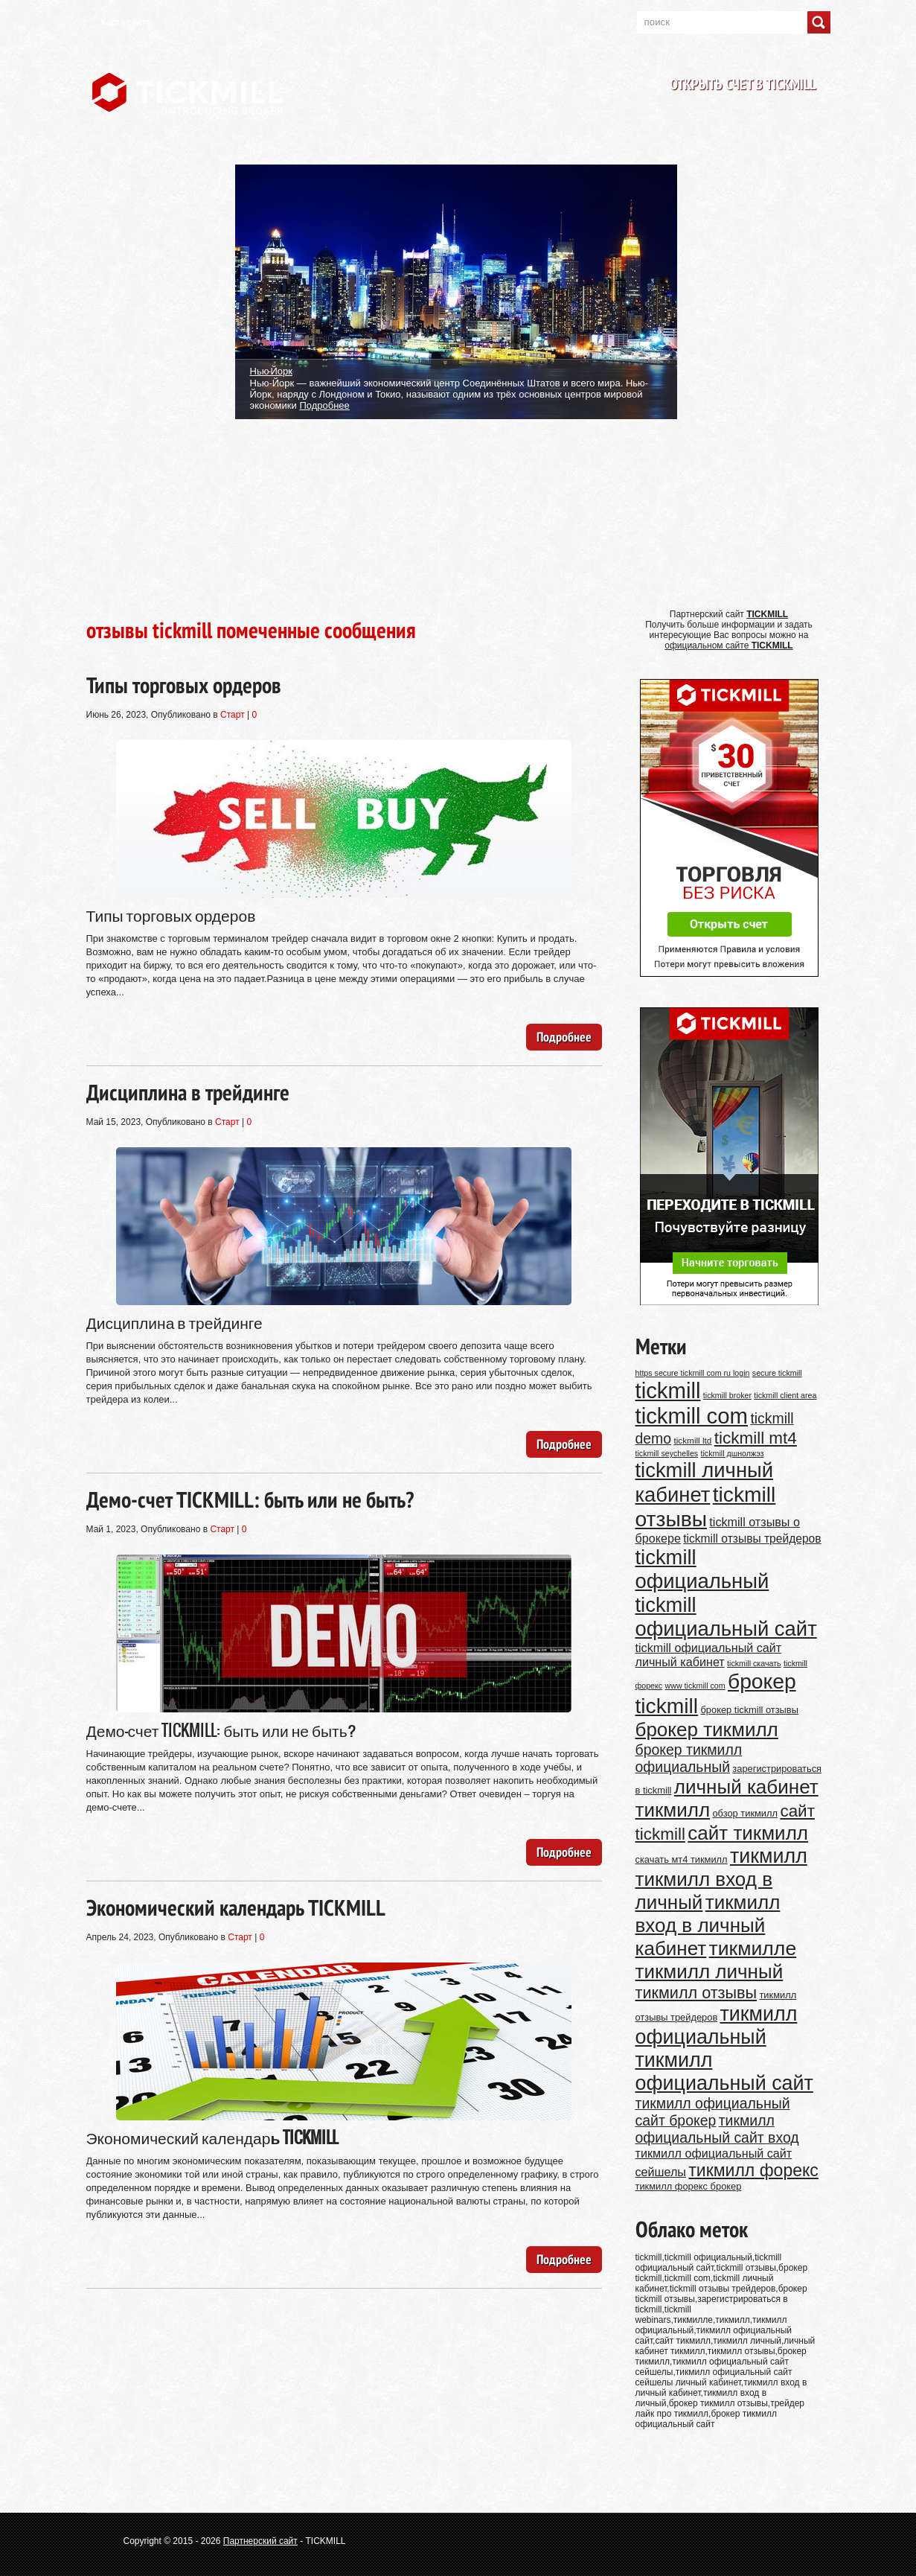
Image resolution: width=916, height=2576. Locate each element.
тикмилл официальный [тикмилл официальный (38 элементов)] (716, 2025)
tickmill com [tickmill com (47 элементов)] (692, 1415)
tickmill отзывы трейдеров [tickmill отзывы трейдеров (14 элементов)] (752, 1538)
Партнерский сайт (260, 2541)
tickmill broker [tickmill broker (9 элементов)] (727, 1395)
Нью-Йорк (271, 370)
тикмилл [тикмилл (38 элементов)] (768, 1856)
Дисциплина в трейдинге (187, 1091)
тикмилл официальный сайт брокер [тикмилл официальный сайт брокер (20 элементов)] (712, 2112)
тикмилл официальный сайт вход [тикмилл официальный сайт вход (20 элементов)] (717, 2129)
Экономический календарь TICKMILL (235, 1907)
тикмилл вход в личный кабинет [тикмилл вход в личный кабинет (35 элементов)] (708, 1925)
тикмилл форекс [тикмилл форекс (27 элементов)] (753, 2170)
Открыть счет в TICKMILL (743, 84)
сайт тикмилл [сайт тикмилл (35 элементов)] (748, 1833)
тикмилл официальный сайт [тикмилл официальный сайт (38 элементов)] (724, 2071)
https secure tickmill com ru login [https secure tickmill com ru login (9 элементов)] (692, 1372)
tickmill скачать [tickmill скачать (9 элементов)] (754, 1663)
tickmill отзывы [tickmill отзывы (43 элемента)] (705, 1506)
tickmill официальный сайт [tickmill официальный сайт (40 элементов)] (726, 1616)
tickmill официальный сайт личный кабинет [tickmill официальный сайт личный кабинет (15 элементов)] (708, 1654)
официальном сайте (728, 645)
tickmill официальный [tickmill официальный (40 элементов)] (702, 1569)
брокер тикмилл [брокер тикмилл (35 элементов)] (706, 1729)
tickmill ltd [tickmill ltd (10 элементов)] (692, 1440)
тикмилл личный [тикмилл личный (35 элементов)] (709, 1971)
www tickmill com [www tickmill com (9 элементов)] (695, 1685)
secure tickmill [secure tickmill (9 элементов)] (777, 1372)
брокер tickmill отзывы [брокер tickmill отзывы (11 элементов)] (749, 1709)
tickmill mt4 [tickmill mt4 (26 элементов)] (755, 1438)
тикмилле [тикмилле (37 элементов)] (753, 1948)
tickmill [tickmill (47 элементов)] (668, 1390)
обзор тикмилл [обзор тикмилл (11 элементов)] (745, 1813)
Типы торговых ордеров (183, 684)
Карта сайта (126, 22)
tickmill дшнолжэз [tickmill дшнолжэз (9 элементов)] (732, 1453)
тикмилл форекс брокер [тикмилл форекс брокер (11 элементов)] (688, 2186)
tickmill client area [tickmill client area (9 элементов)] (785, 1395)
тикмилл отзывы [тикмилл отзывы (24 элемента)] (696, 1992)
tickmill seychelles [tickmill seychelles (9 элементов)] (667, 1453)
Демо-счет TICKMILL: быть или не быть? (250, 1499)
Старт (232, 715)
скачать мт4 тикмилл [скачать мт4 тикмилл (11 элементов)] (681, 1859)
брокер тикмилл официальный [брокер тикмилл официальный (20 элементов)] (689, 1758)
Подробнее (324, 405)
